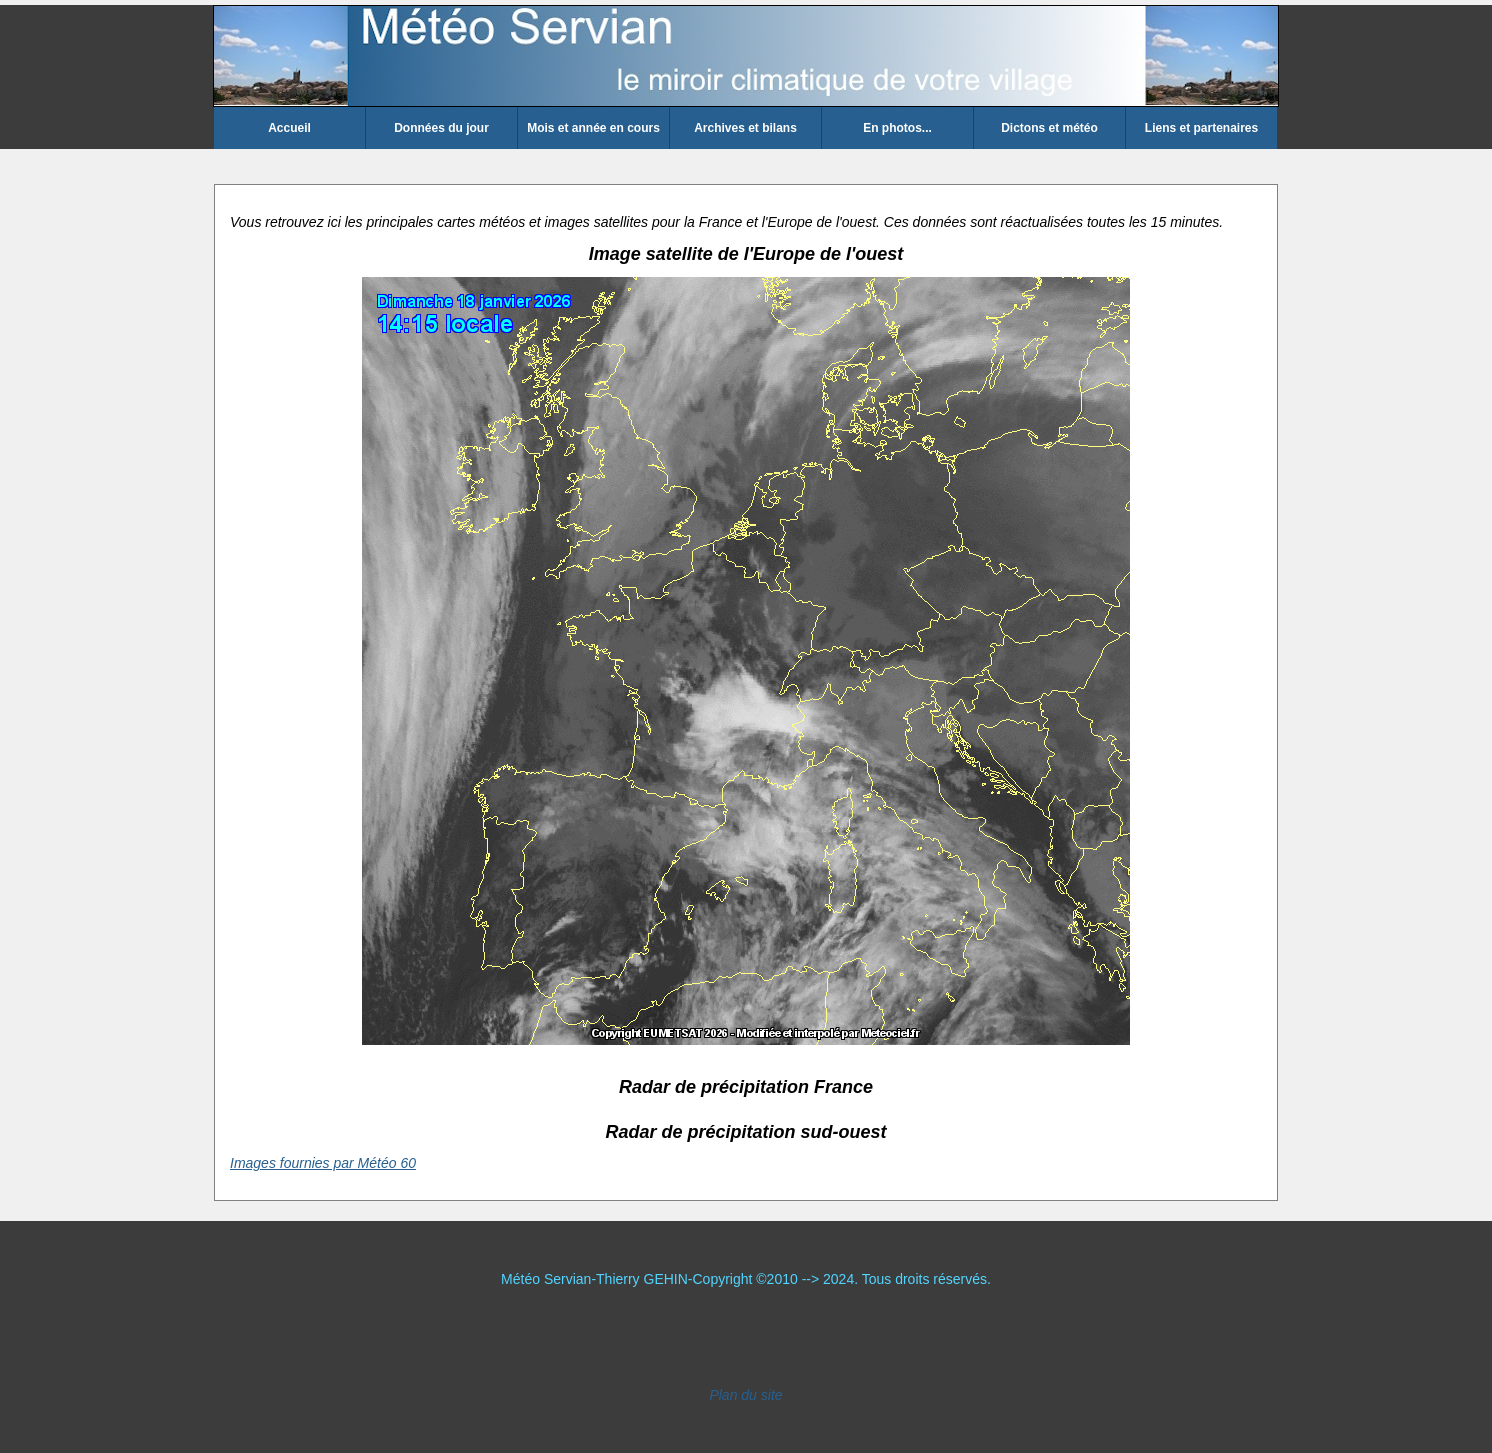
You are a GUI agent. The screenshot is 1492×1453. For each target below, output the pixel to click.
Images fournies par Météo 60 (323, 1163)
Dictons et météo (1049, 128)
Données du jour (441, 128)
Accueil (289, 128)
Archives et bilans (745, 128)
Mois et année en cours (593, 128)
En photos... (897, 128)
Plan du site (745, 1395)
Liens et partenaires (1201, 128)
